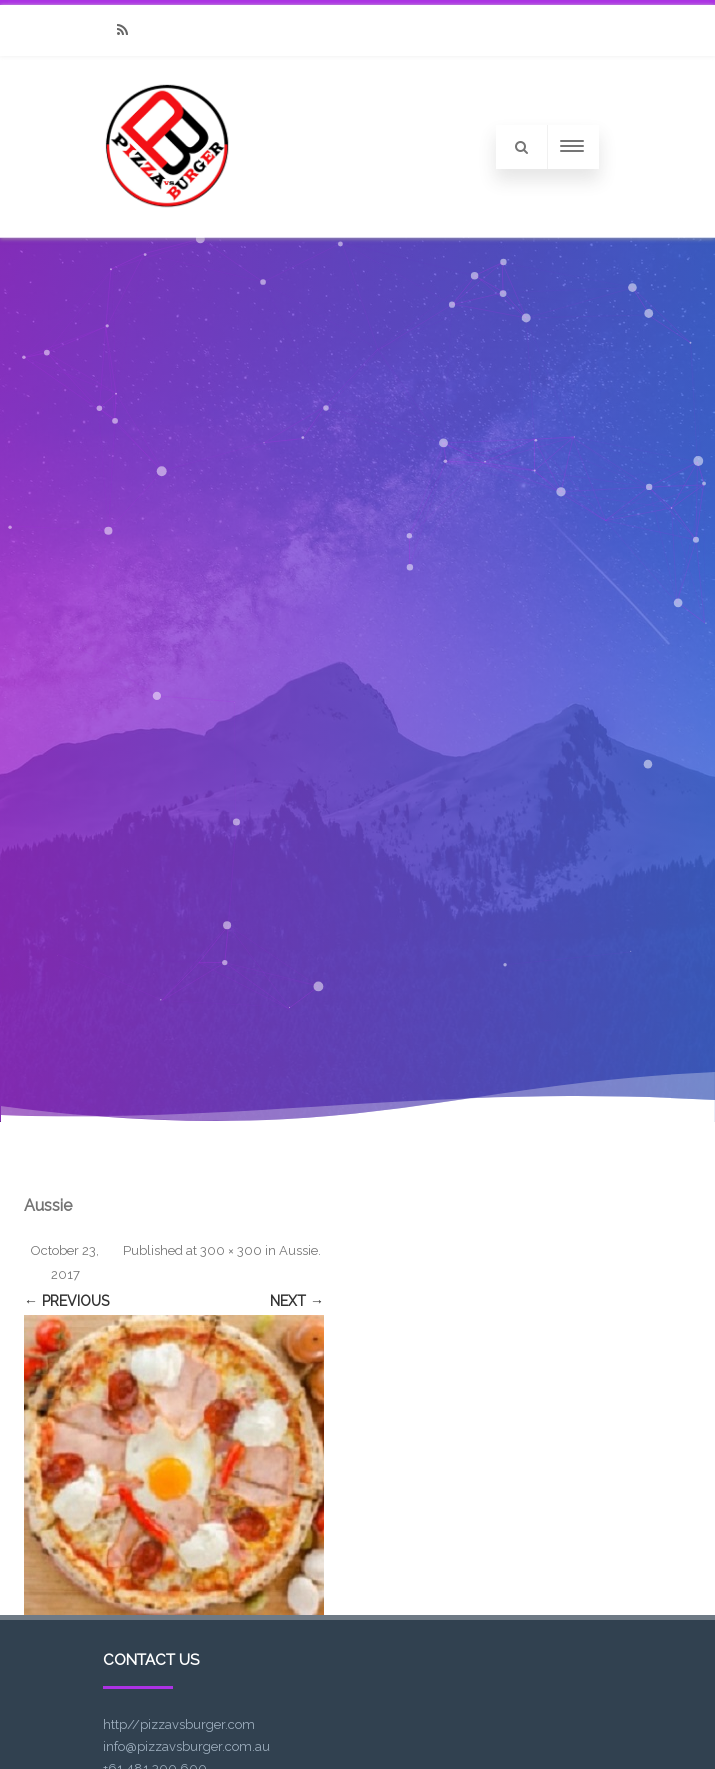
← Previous (66, 1301)
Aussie (298, 1250)
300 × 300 (231, 1250)
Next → (297, 1301)
